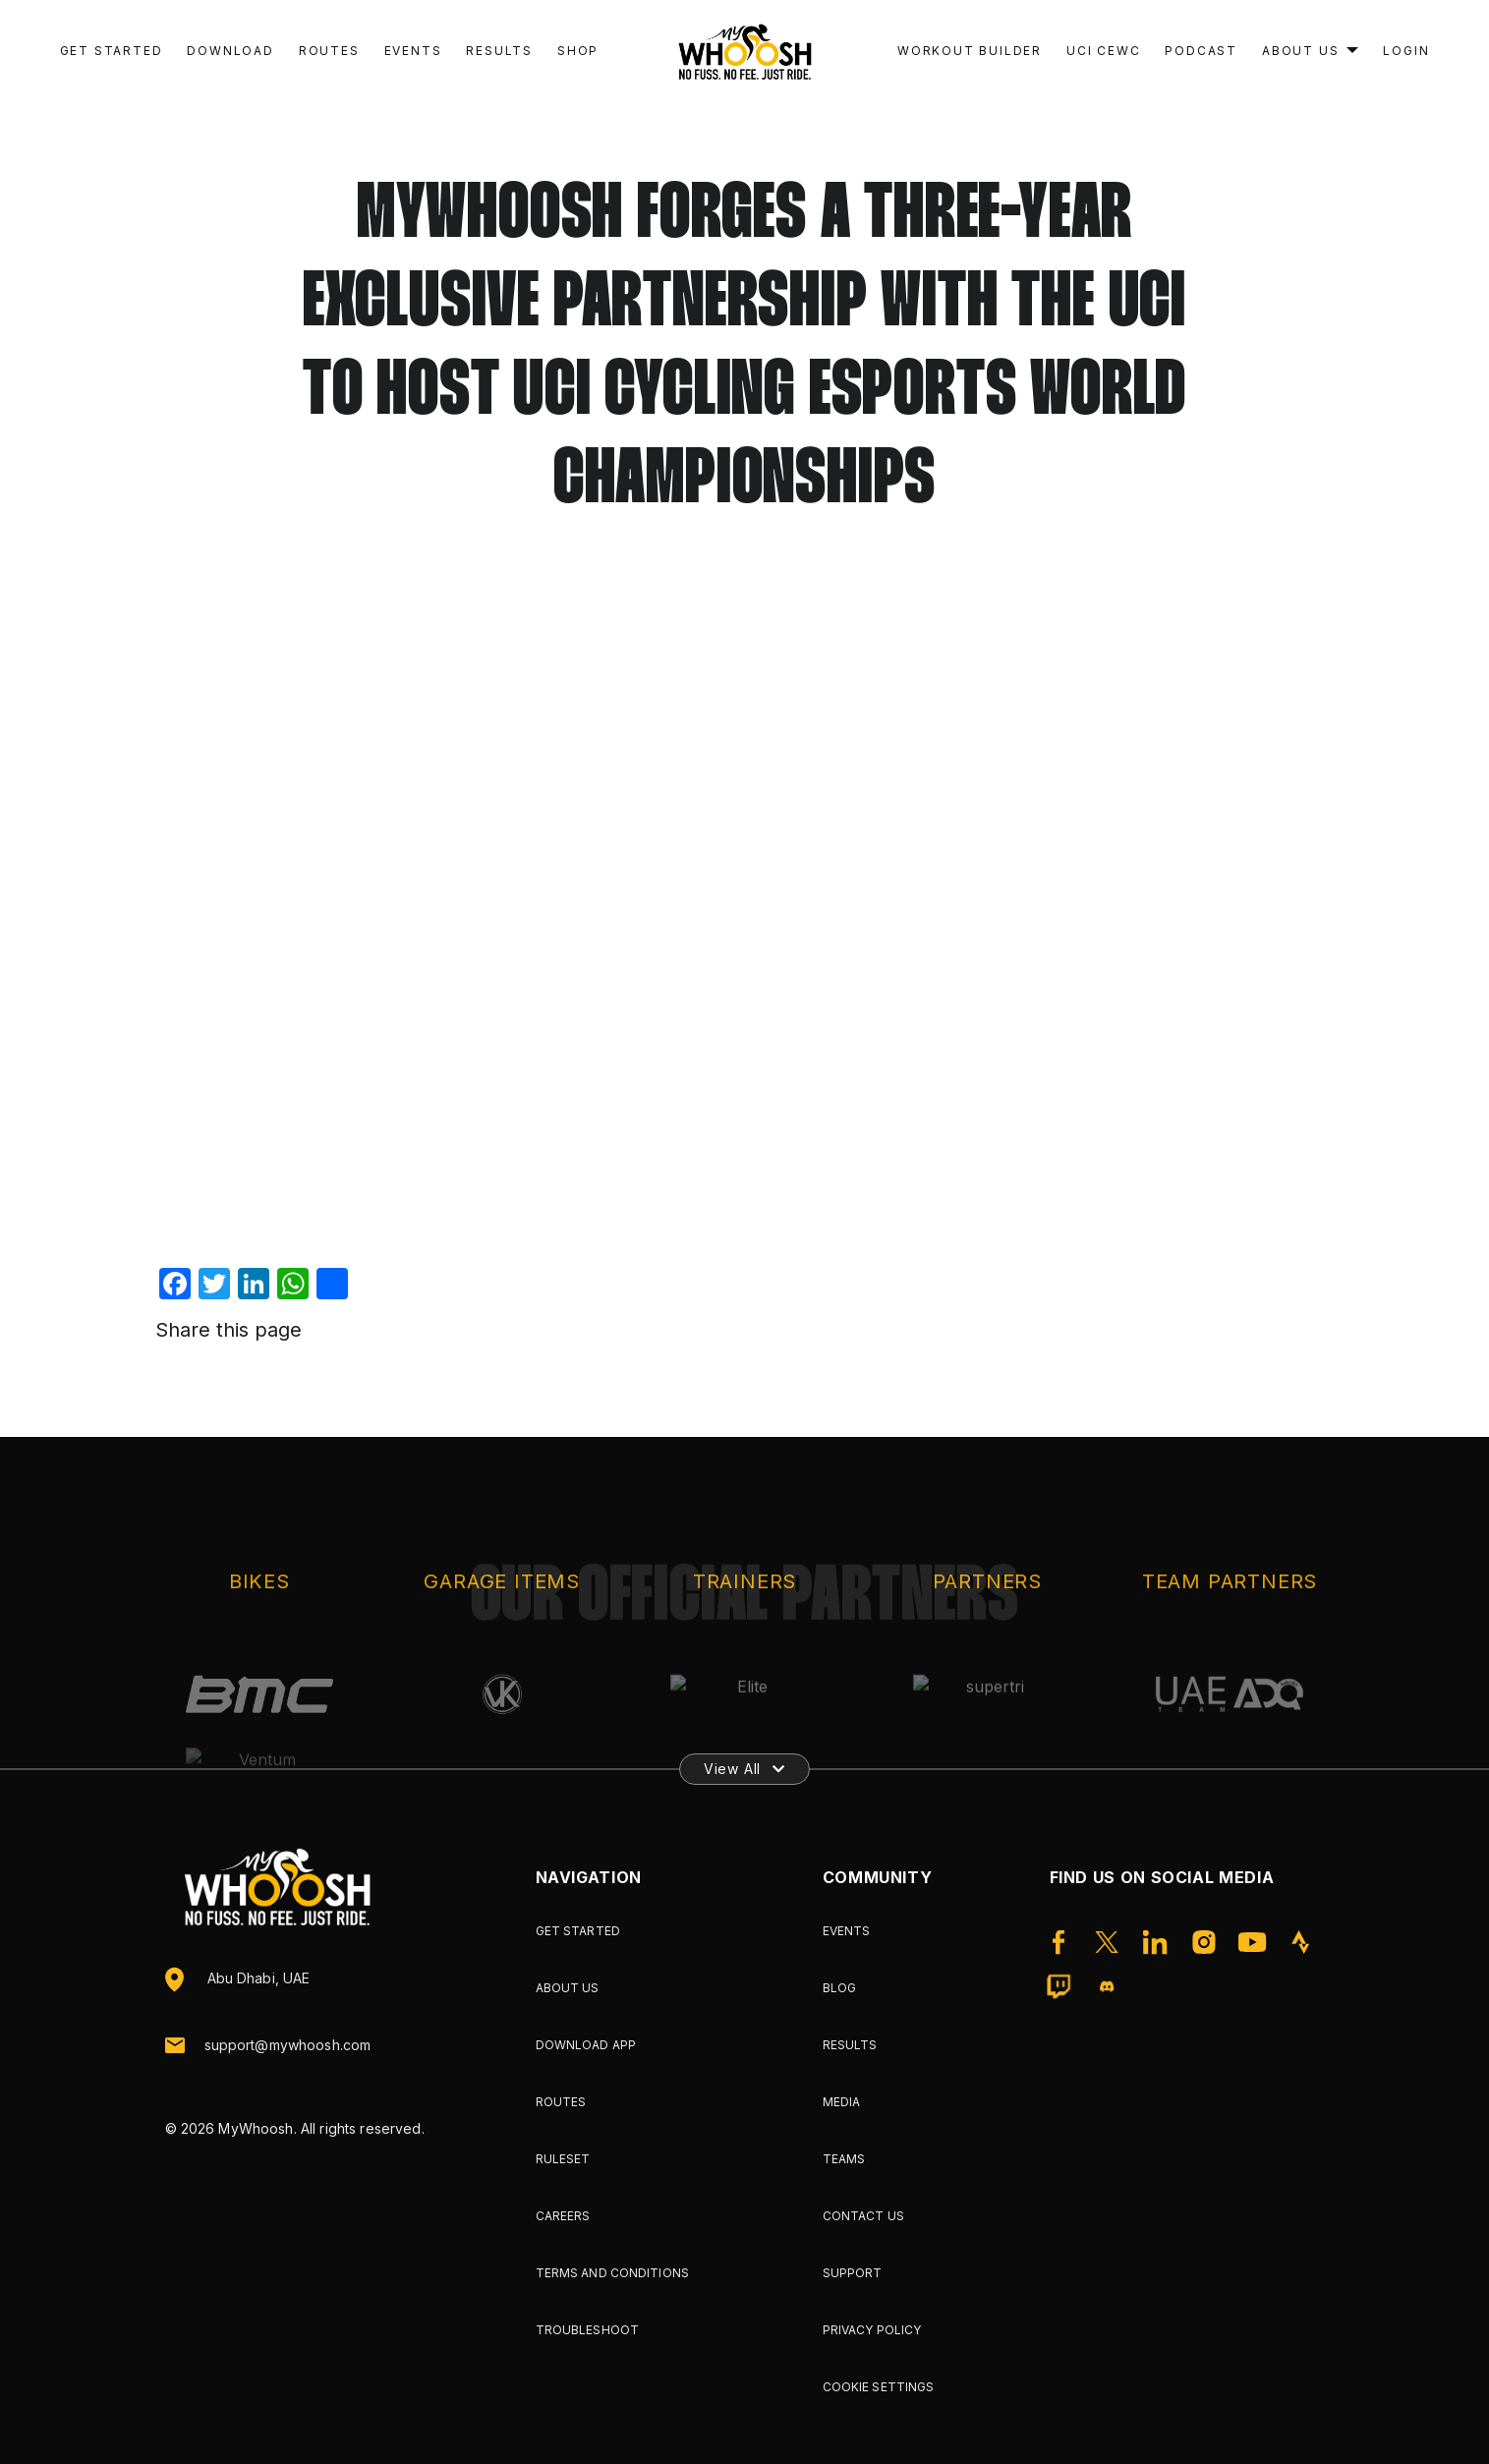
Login (1406, 50)
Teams (844, 2158)
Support (853, 2272)
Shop (578, 50)
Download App (586, 2044)
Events (413, 50)
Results (499, 50)
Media (842, 2101)
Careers (563, 2215)
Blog (839, 1987)
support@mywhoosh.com (288, 2045)
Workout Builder (969, 50)
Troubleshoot (587, 2329)
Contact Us (863, 2215)
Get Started (111, 50)
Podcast (1201, 50)
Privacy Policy (872, 2329)
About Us (1300, 50)
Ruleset (563, 2158)
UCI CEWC (1103, 50)
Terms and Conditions (612, 2272)
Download (230, 50)
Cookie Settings (879, 2386)
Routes (329, 50)
